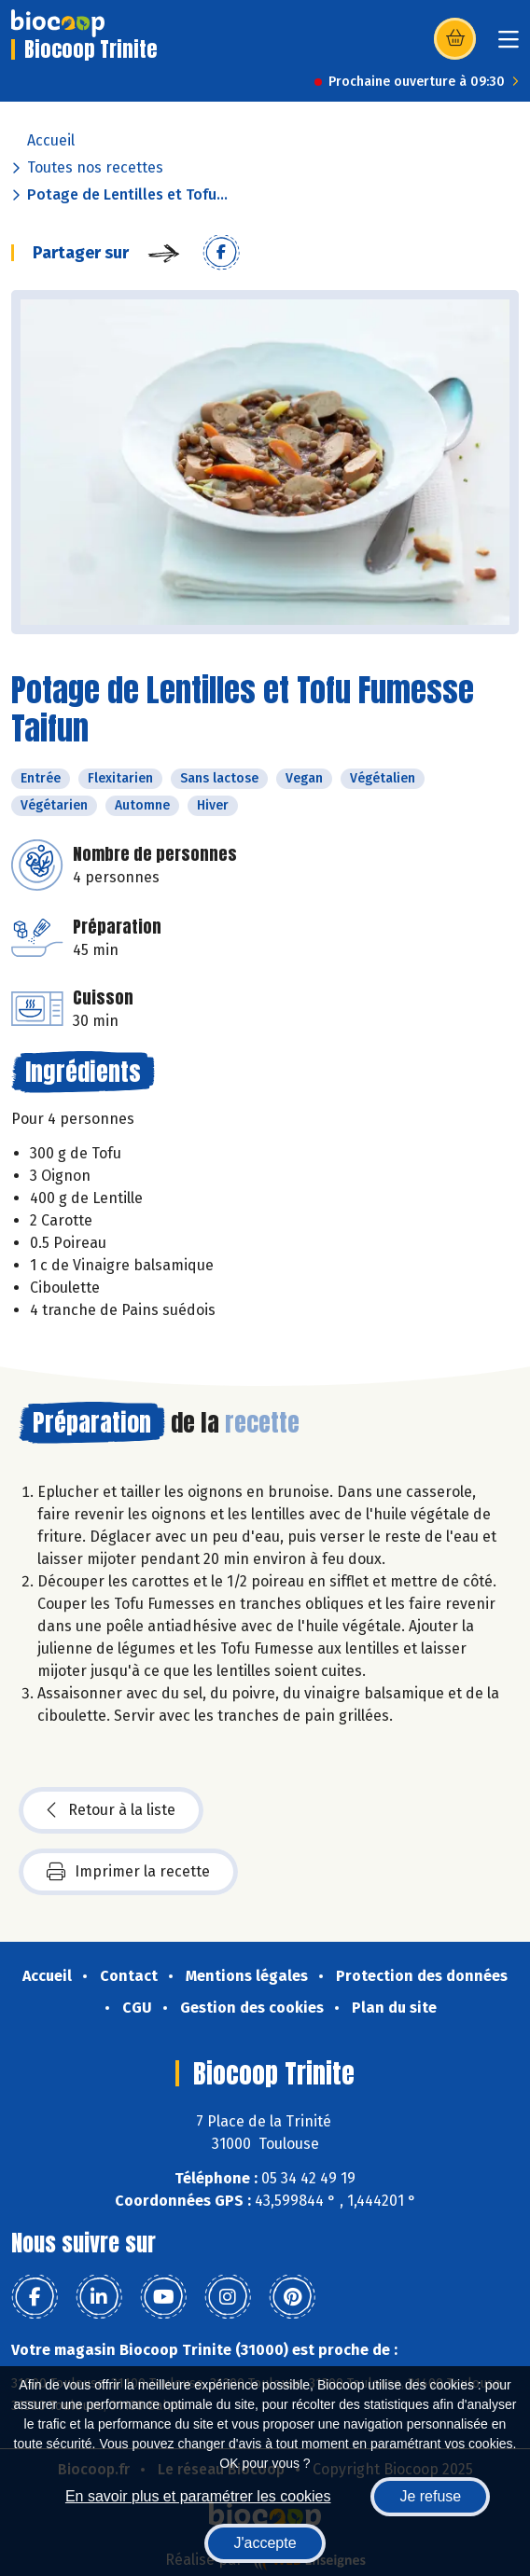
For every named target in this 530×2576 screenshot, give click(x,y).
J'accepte (264, 2543)
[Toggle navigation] (508, 45)
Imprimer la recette (128, 1872)
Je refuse (430, 2496)
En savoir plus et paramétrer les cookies (198, 2496)
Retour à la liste (111, 1810)
